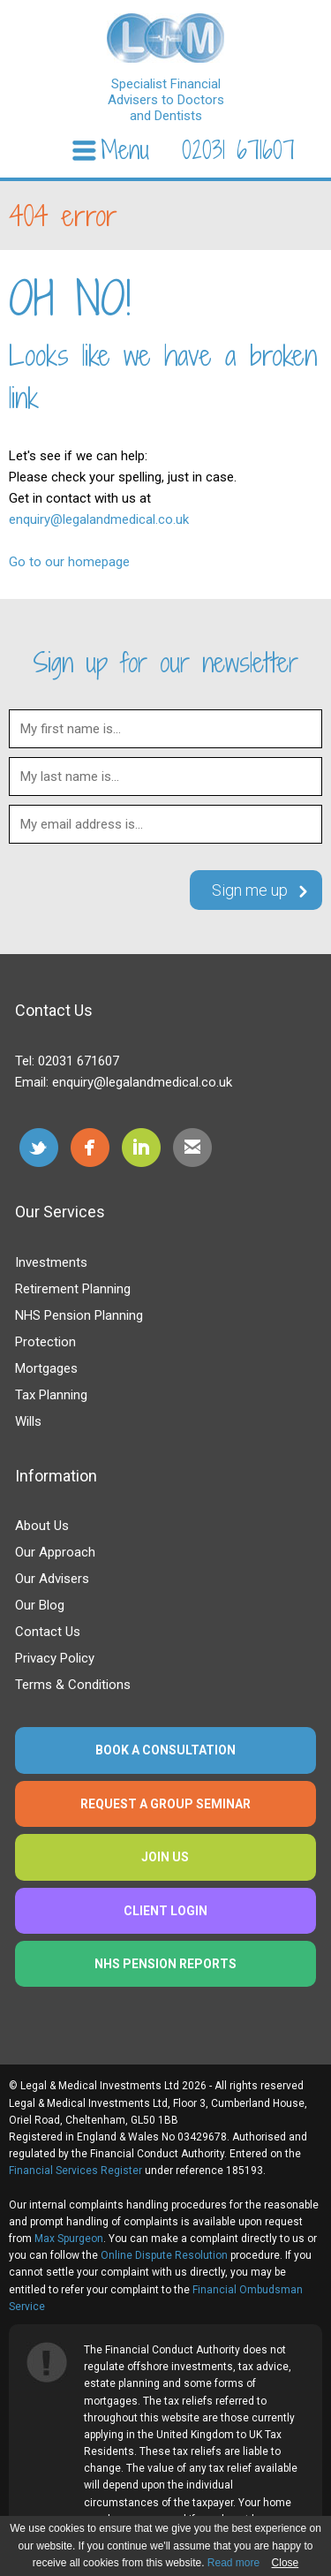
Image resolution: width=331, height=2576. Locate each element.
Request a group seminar (165, 1804)
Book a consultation (165, 1750)
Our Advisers (52, 1579)
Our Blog (39, 1605)
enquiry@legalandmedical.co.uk (99, 519)
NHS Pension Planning (79, 1315)
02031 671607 (238, 150)
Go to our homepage (69, 562)
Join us (165, 1857)
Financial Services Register (75, 2170)
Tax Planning (51, 1395)
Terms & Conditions (73, 1685)
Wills (28, 1421)
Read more (233, 2563)
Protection (45, 1342)
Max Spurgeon (68, 2238)
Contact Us (47, 1632)
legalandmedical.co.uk (165, 38)
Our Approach (55, 1552)
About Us (42, 1526)
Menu (125, 150)
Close (285, 2563)
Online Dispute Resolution (164, 2255)
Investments (51, 1262)
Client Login (165, 1911)
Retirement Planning (73, 1289)
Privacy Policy (54, 1658)
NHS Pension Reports (165, 1964)
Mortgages (46, 1368)
